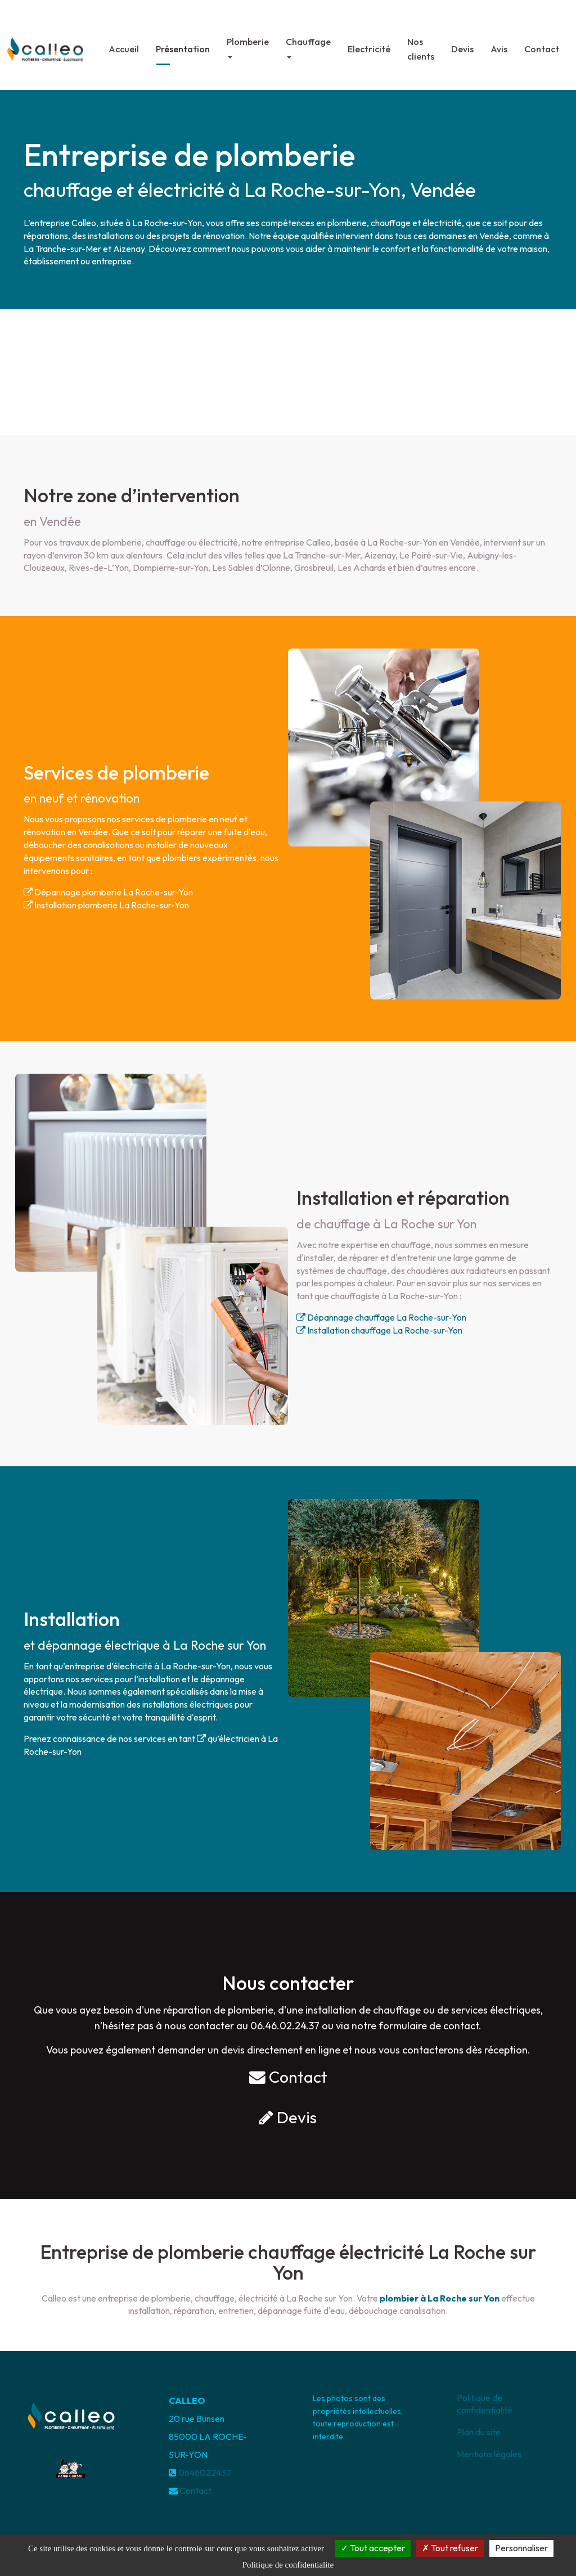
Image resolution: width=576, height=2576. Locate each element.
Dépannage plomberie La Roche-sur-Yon (108, 892)
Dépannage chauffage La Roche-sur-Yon (381, 1317)
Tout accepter (373, 2548)
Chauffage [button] (308, 42)
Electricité (369, 44)
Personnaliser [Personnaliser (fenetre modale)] (521, 2548)
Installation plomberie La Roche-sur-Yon (106, 905)
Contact (541, 44)
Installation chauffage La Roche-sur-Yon (379, 1330)
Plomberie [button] (248, 42)
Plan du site (479, 2432)
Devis (462, 44)
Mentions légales (489, 2454)
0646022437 (204, 2472)
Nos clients (420, 44)
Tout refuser (450, 2548)
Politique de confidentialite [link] (288, 2564)
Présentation (183, 44)
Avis (498, 44)
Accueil (124, 44)
